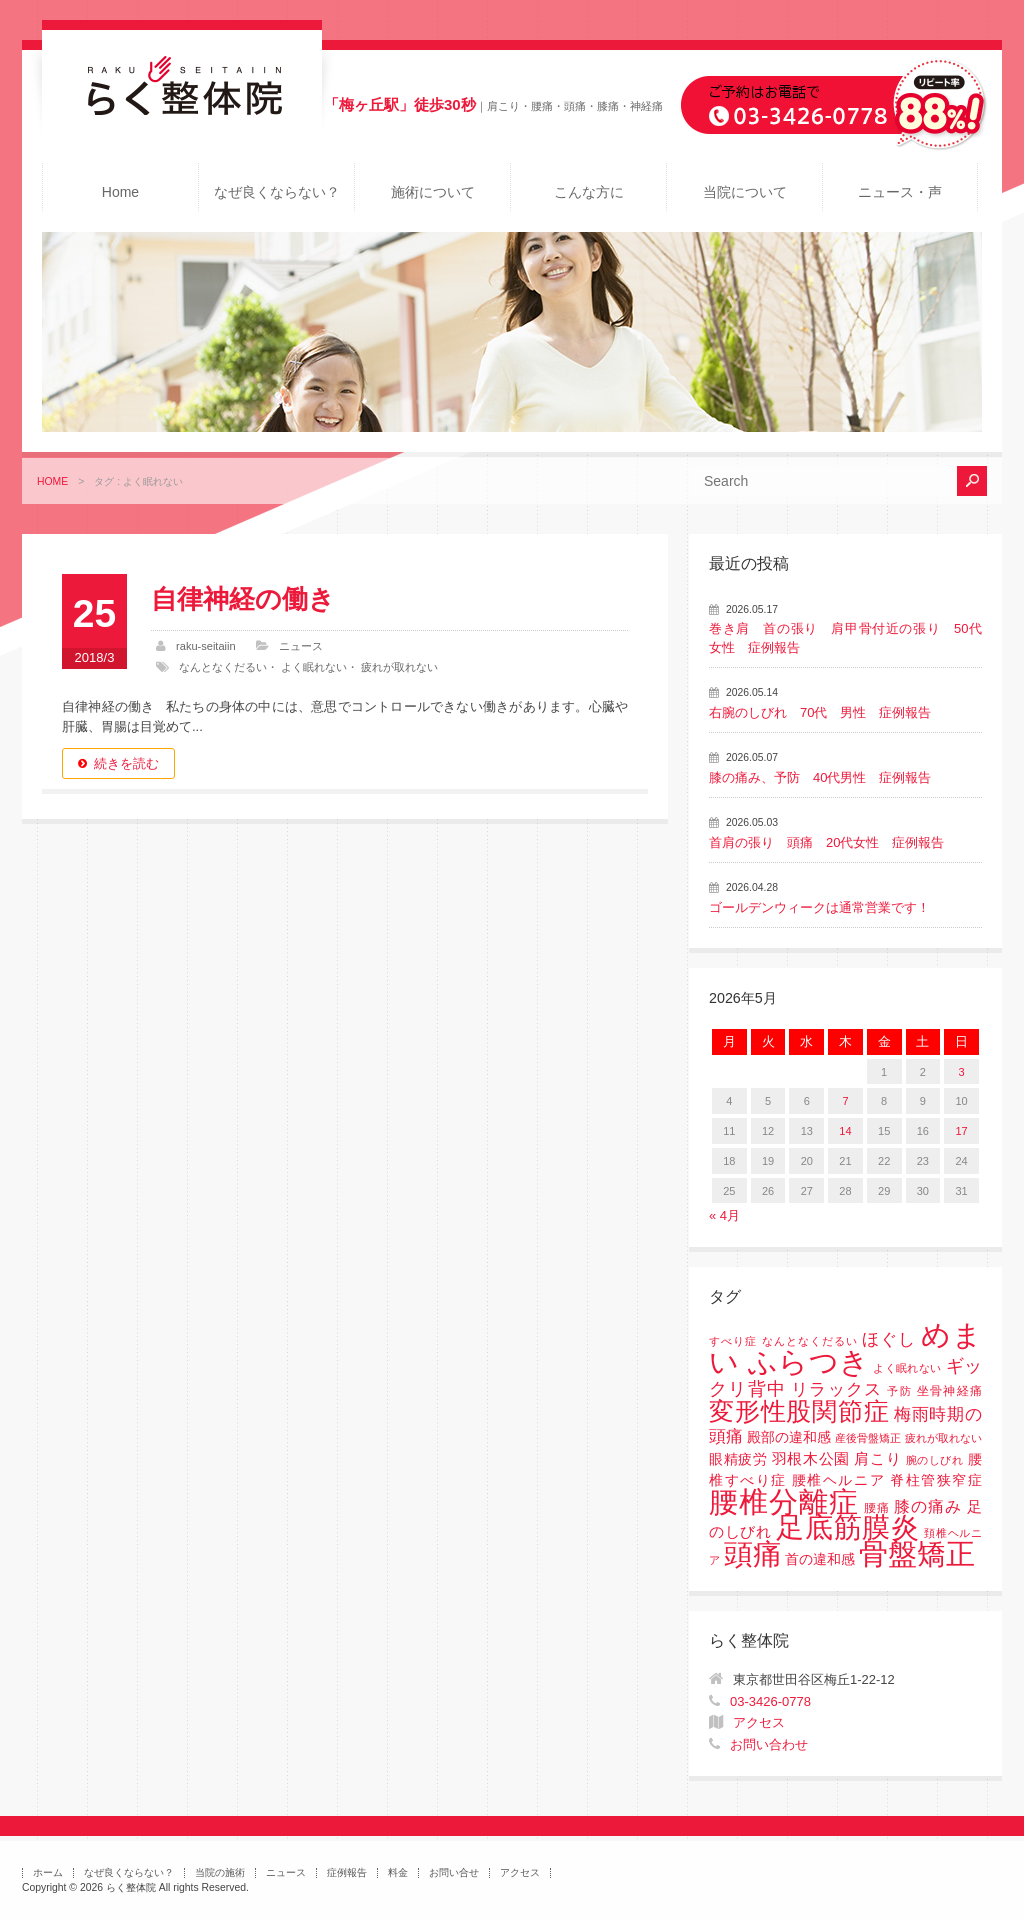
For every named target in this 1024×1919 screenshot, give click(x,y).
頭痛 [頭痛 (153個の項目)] (753, 1554)
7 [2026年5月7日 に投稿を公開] (845, 1101)
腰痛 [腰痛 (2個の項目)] (877, 1508)
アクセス (759, 1722)
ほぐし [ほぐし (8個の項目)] (889, 1339)
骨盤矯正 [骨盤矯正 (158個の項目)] (917, 1553)
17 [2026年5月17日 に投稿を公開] (961, 1131)
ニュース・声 (900, 192)
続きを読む (126, 763)
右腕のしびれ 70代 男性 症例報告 (820, 712)
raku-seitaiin (206, 646)
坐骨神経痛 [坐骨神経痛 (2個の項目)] (949, 1391)
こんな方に (589, 192)
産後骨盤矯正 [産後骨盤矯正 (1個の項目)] (868, 1438)
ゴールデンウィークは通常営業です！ (819, 907)
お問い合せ (454, 1872)
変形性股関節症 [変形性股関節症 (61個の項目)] (799, 1411)
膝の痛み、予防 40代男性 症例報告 (820, 777)
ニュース (301, 646)
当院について (745, 192)
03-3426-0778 (770, 1701)
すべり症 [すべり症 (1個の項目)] (733, 1341)
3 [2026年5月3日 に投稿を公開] (962, 1072)
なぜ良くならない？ (277, 192)
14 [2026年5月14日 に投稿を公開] (845, 1131)
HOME (52, 481)
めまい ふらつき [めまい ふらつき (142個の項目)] (845, 1348)
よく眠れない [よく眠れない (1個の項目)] (907, 1368)
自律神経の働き (243, 599)
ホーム (48, 1872)
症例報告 (347, 1872)
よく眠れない (314, 667)
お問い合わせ (769, 1744)
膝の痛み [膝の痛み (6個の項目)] (928, 1506)
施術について (433, 192)
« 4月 (724, 1215)
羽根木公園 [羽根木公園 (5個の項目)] (811, 1458)
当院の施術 (220, 1872)
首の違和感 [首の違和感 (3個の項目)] (820, 1559)
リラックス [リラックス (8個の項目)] (836, 1389)
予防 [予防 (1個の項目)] (899, 1391)
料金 (398, 1872)
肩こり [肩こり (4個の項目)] (877, 1459)
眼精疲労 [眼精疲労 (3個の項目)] (738, 1459)
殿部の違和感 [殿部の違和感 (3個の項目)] (789, 1437)
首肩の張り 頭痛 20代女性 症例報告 (826, 842)
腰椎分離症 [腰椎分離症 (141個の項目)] (784, 1502)
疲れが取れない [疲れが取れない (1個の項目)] (943, 1438)
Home (120, 192)
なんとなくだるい (223, 667)
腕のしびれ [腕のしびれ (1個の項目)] (935, 1460)
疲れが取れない (399, 667)
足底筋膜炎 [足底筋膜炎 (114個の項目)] (848, 1527)
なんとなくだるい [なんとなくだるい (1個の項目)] (810, 1341)
